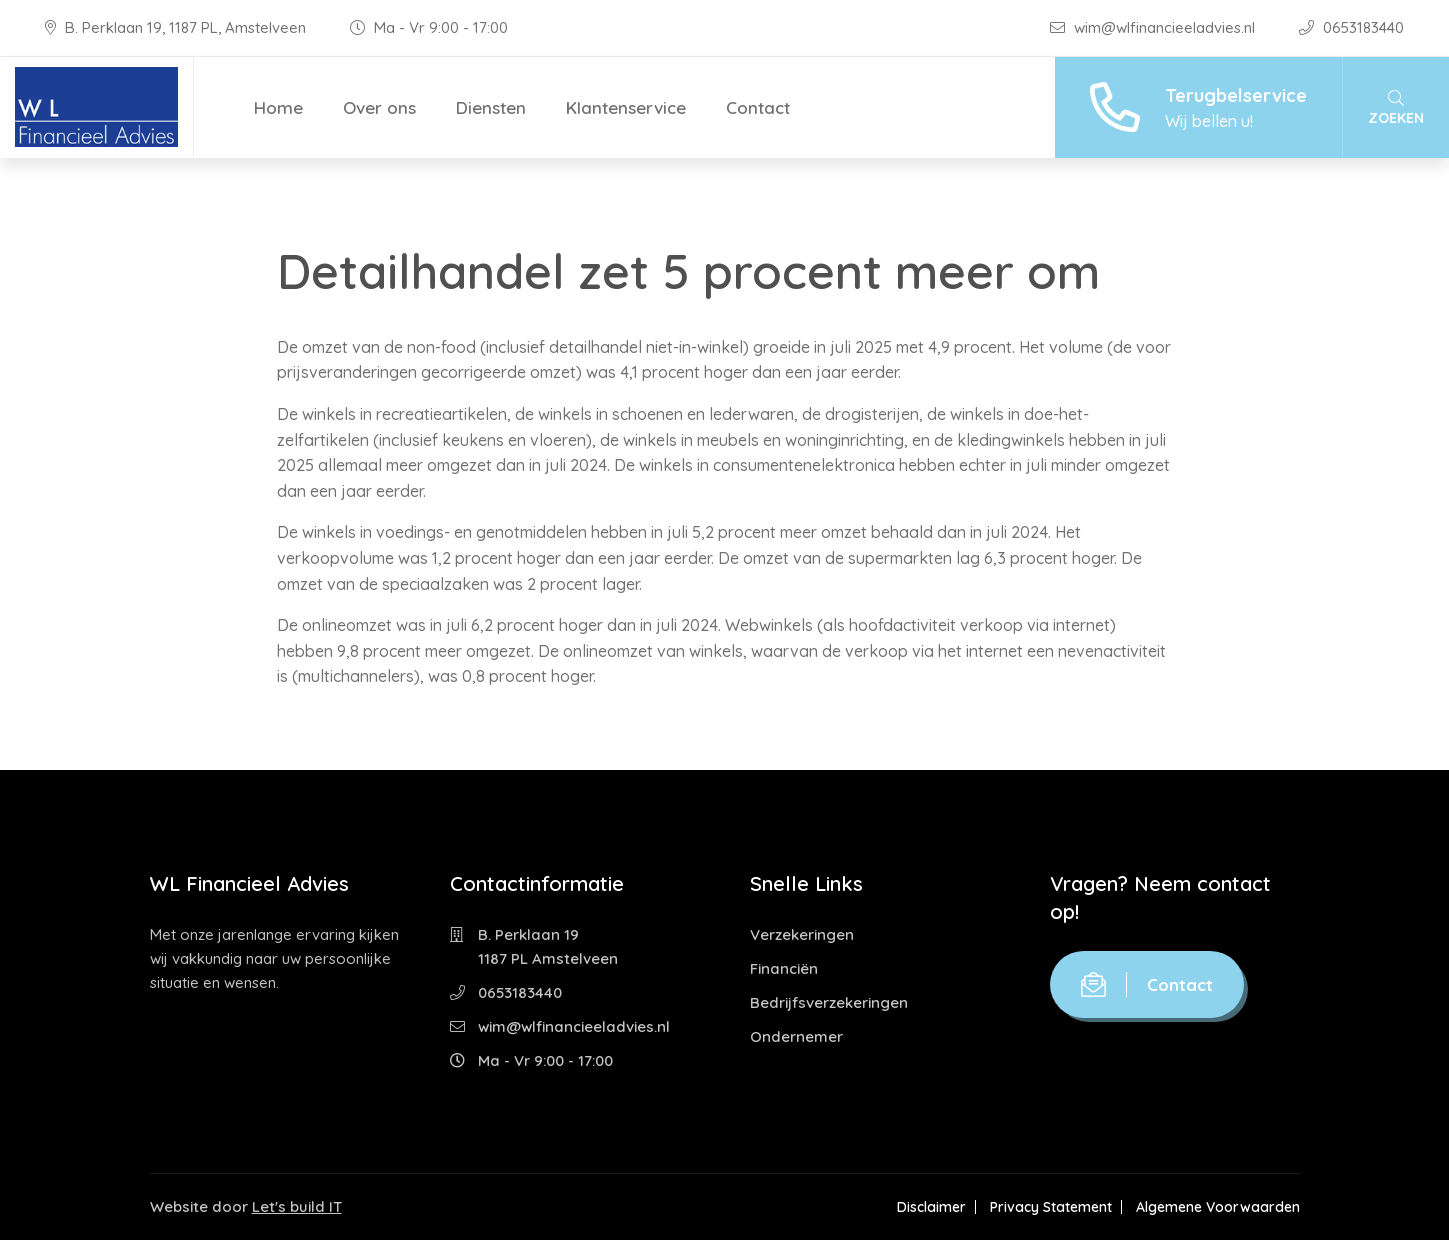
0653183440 (1351, 27)
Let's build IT (297, 1206)
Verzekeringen (802, 934)
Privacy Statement (1051, 1207)
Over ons (379, 107)
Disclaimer (931, 1207)
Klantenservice (626, 107)
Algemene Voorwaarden (1218, 1207)
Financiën (784, 968)
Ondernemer (796, 1036)
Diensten (491, 107)
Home (278, 107)
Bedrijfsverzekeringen (829, 1002)
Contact (758, 107)
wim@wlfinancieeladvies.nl (1154, 27)
